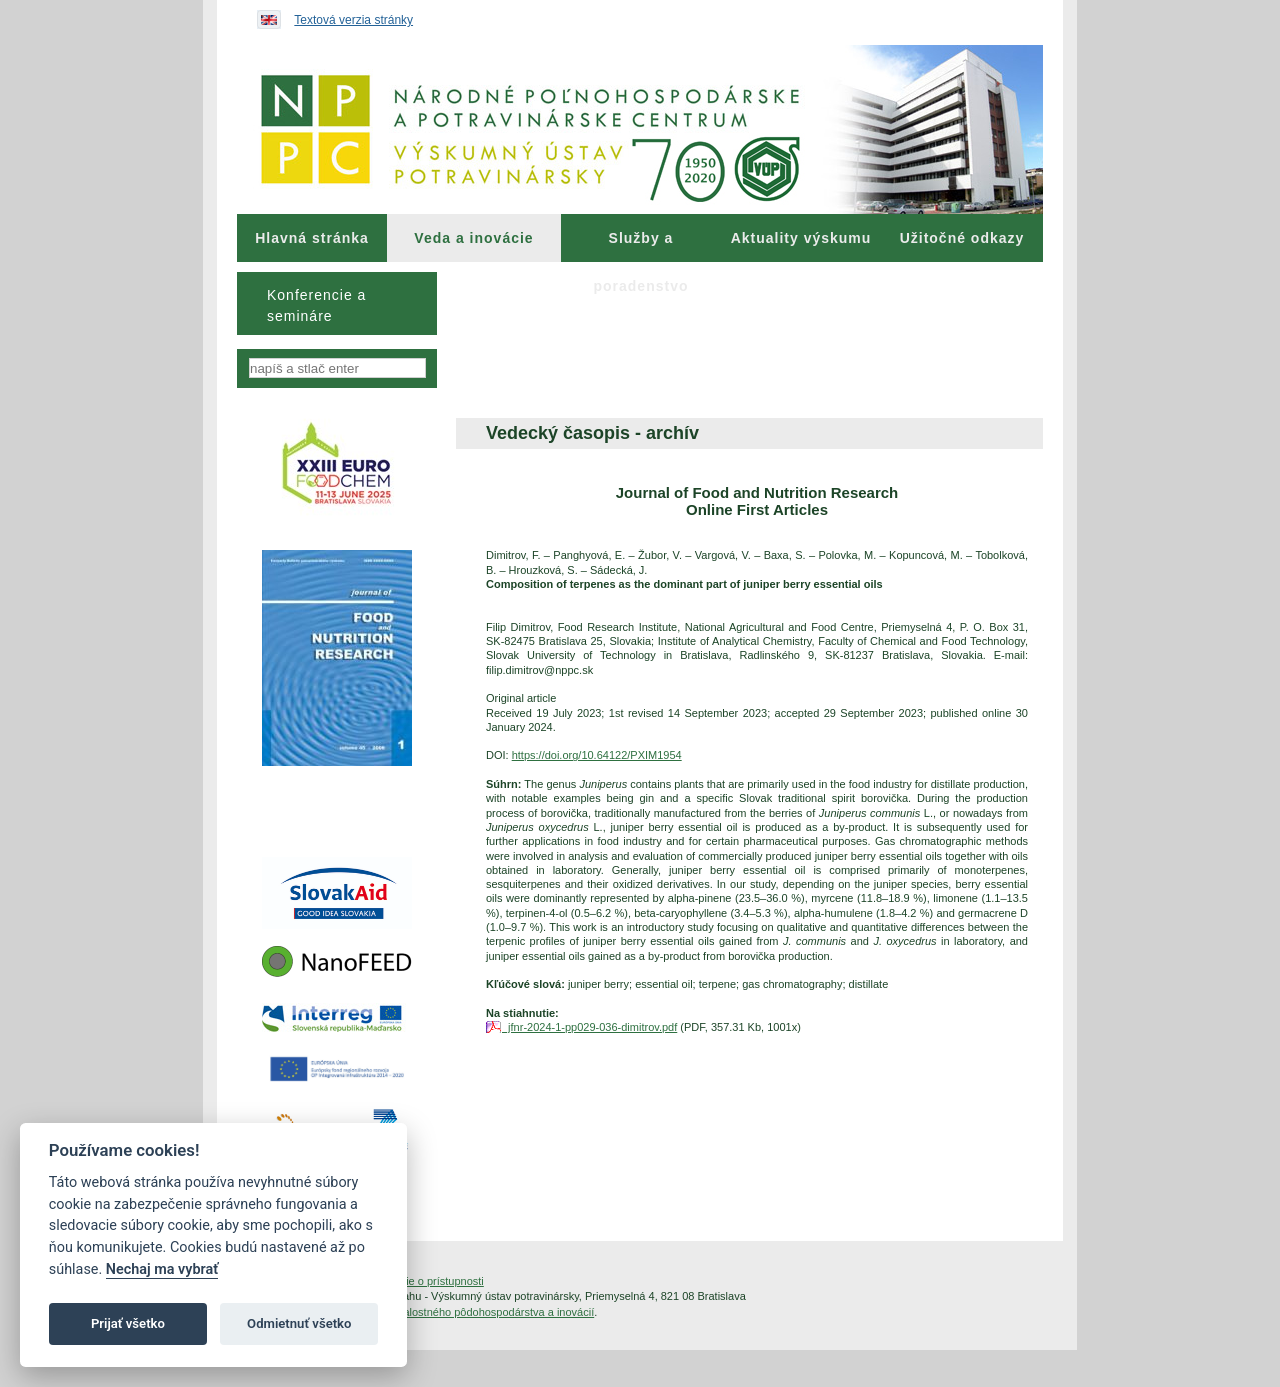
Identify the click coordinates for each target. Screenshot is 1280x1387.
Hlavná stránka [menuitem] (312, 238)
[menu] (337, 303)
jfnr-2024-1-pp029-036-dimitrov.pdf (589, 1027)
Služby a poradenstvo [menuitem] (640, 246)
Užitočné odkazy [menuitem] (962, 238)
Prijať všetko (128, 1323)
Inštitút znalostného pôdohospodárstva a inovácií (475, 1312)
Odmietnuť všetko (299, 1323)
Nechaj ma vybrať (162, 1269)
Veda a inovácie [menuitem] (473, 238)
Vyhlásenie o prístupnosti (422, 1281)
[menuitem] (312, 238)
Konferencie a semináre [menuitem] (316, 305)
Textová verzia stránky (353, 20)
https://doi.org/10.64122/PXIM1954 (597, 755)
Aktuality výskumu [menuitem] (801, 238)
